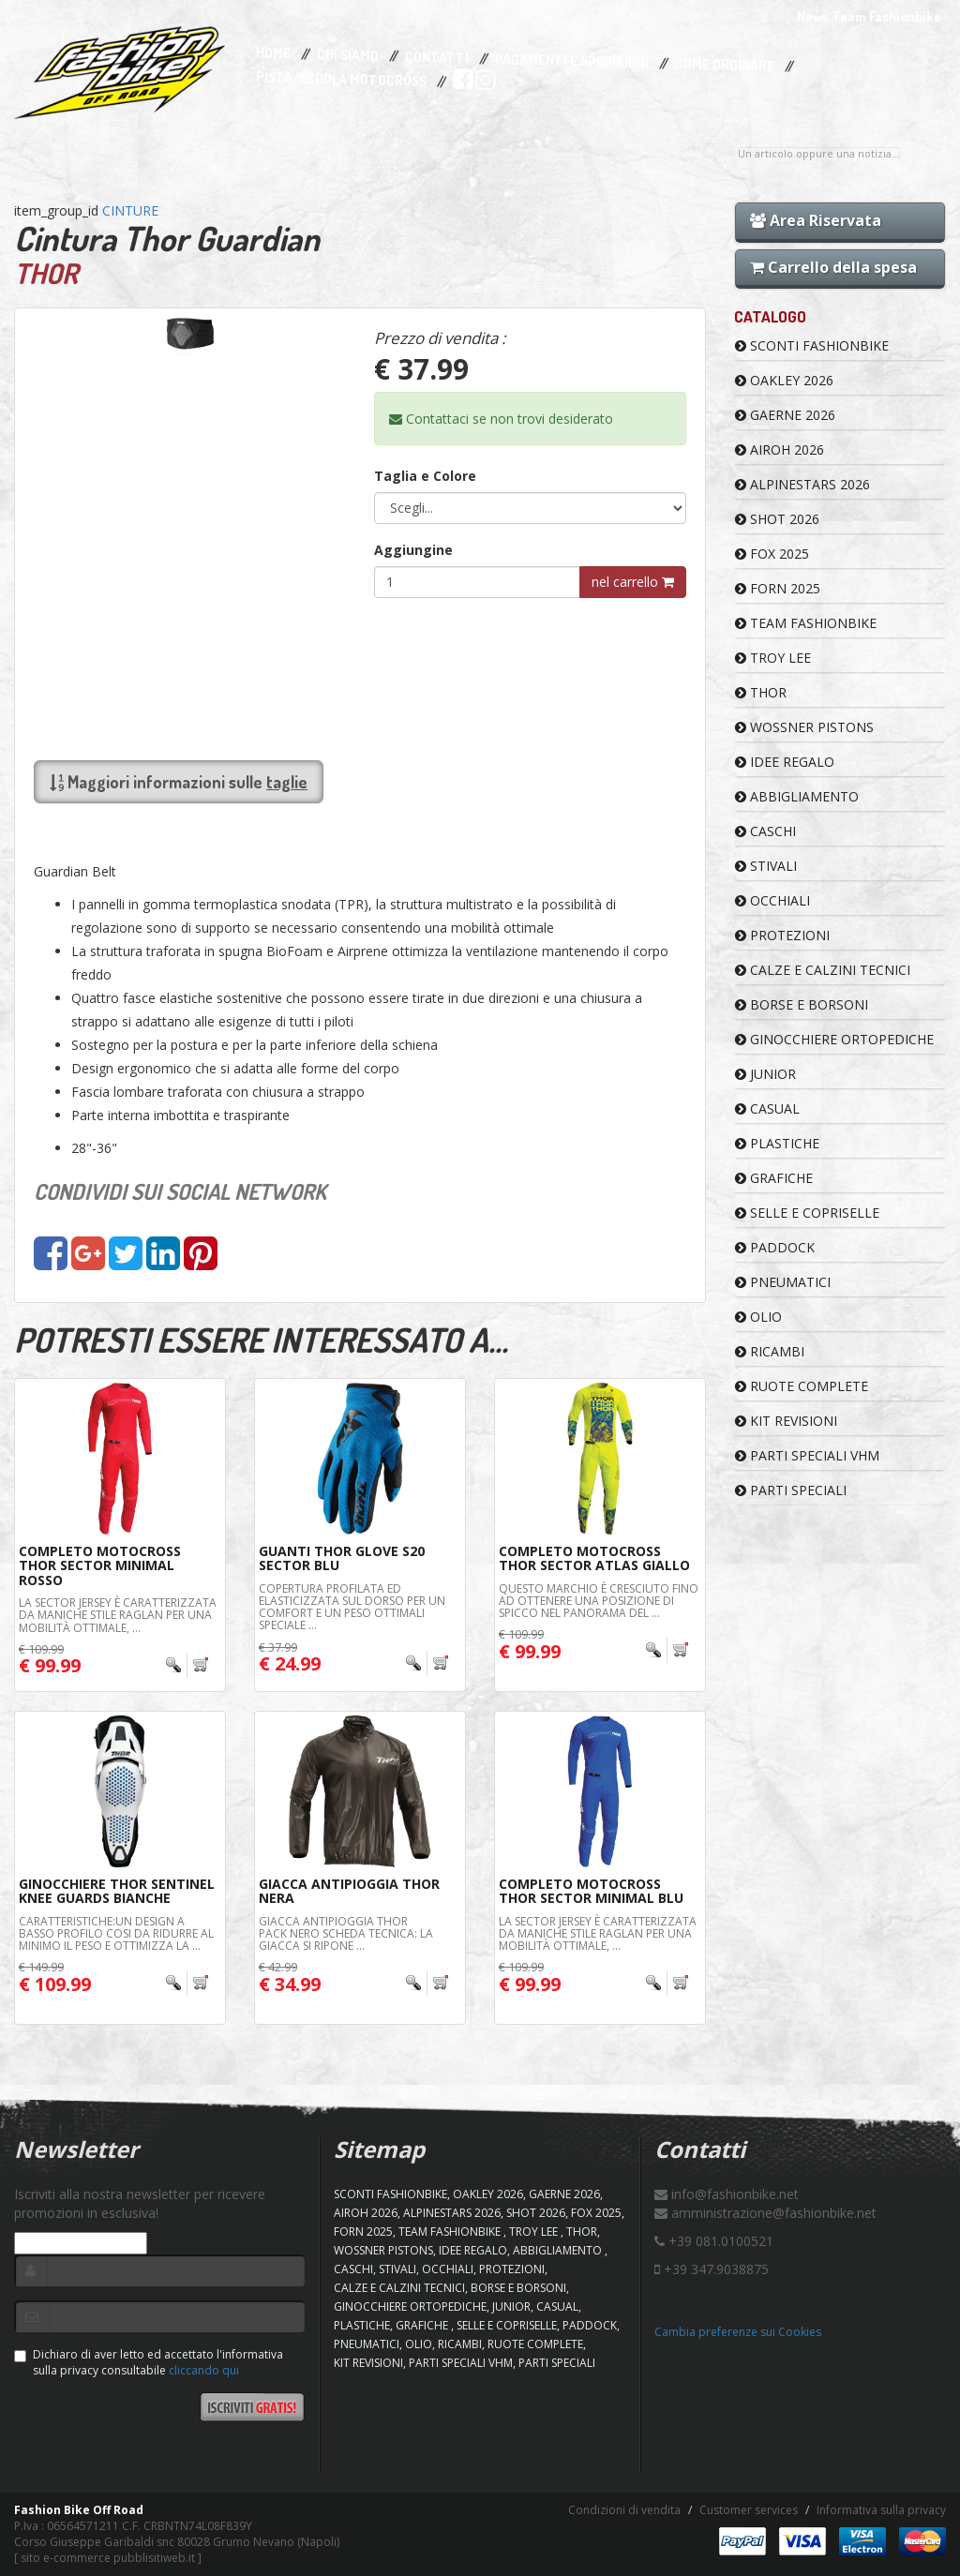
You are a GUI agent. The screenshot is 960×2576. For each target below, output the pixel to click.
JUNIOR (765, 1074)
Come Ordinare (724, 65)
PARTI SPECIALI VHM (807, 1455)
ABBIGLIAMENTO (797, 796)
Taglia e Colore (425, 476)
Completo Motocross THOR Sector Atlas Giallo (594, 1558)
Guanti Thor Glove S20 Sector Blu (342, 1558)
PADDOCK (775, 1247)
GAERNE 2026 (785, 415)
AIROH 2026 (779, 449)
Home (273, 53)
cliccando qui (204, 2370)
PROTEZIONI (782, 935)
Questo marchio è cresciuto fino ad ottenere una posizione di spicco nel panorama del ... (598, 1600)
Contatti (437, 57)
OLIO (758, 1316)
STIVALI (766, 866)
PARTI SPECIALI (791, 1490)
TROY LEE (773, 657)
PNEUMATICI (783, 1282)
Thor (761, 692)
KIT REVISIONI (786, 1421)
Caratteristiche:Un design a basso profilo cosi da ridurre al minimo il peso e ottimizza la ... (116, 1933)
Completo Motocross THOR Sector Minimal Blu (591, 1891)
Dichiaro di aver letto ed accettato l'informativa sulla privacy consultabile (148, 2362)
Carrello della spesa (833, 267)
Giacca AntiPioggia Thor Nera (349, 1891)
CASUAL (767, 1108)
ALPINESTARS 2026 (802, 484)
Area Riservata (815, 220)
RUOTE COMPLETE (801, 1386)
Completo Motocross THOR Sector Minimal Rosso (100, 1565)
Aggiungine (413, 550)
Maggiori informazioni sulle (179, 781)
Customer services (748, 2510)
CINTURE (130, 210)
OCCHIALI (772, 900)
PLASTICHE (777, 1143)
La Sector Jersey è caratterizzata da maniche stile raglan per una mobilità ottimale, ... (118, 1615)
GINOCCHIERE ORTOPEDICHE (834, 1039)
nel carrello (633, 582)
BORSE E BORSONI (801, 1004)
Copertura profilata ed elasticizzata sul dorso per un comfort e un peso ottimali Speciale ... (352, 1607)
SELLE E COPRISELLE (807, 1212)
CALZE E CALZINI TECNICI (822, 970)
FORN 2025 (777, 588)
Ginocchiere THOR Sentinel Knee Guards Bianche (117, 1891)
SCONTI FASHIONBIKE (812, 345)
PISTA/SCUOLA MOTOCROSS (341, 79)
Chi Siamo (348, 56)
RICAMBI (769, 1351)
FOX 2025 (772, 553)
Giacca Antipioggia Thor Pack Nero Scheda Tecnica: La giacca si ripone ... (346, 1933)
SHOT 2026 (777, 519)
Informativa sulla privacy (881, 2510)
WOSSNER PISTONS (804, 727)
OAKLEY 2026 (784, 380)
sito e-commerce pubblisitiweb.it (108, 2558)
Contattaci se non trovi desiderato (501, 418)
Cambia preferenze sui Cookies (737, 2332)
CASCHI (765, 831)
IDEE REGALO (784, 762)
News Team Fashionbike (869, 16)
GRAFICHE (774, 1178)
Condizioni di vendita (624, 2510)
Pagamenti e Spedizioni (572, 60)
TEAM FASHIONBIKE (806, 623)
